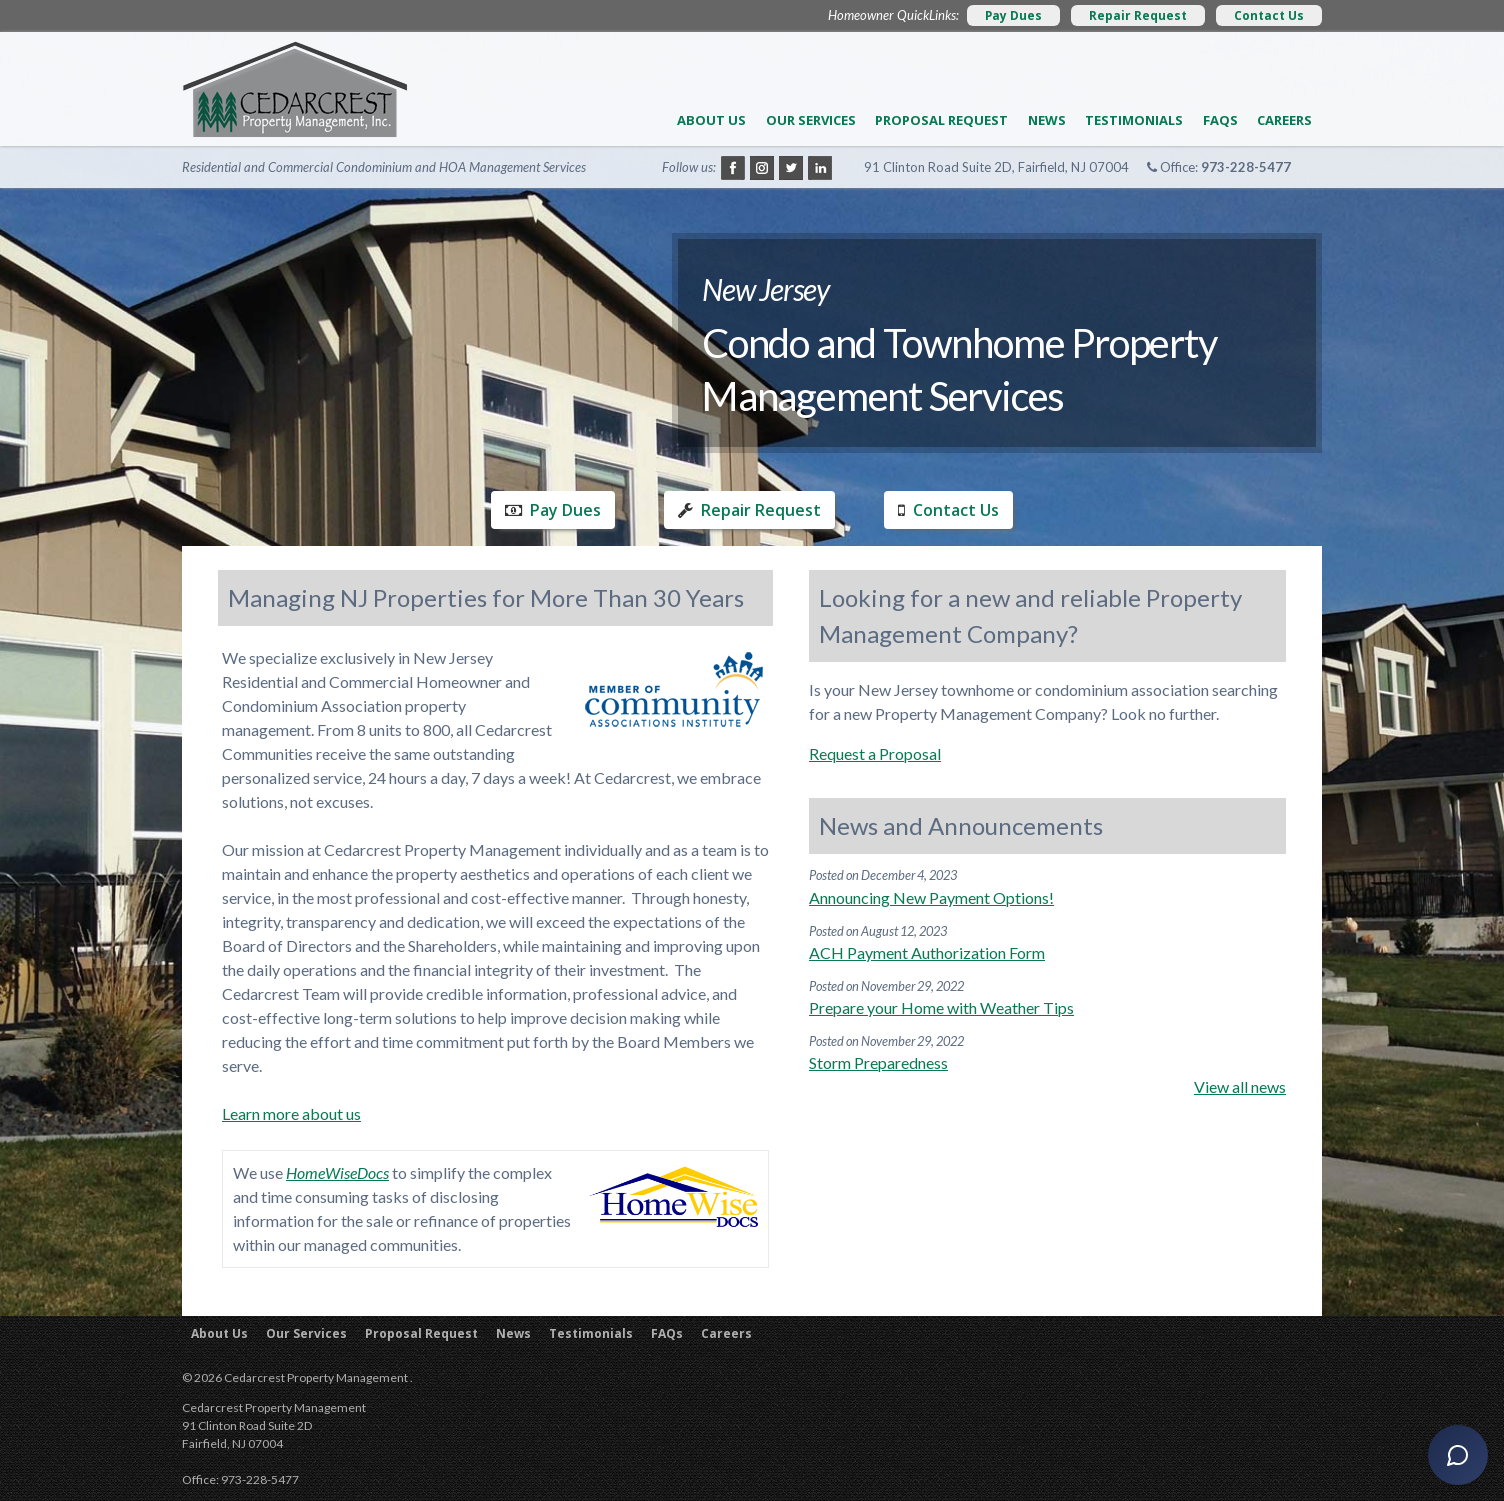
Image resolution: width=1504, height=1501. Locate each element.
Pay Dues (1013, 15)
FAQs (1220, 120)
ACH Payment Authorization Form (927, 952)
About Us (711, 120)
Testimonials (1134, 120)
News (1047, 120)
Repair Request (1138, 15)
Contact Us (1269, 15)
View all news (1240, 1086)
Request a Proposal (875, 753)
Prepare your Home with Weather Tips (941, 1007)
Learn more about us (291, 1113)
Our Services (811, 120)
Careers (1284, 120)
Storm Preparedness (878, 1062)
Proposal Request (941, 120)
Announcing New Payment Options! (931, 897)
